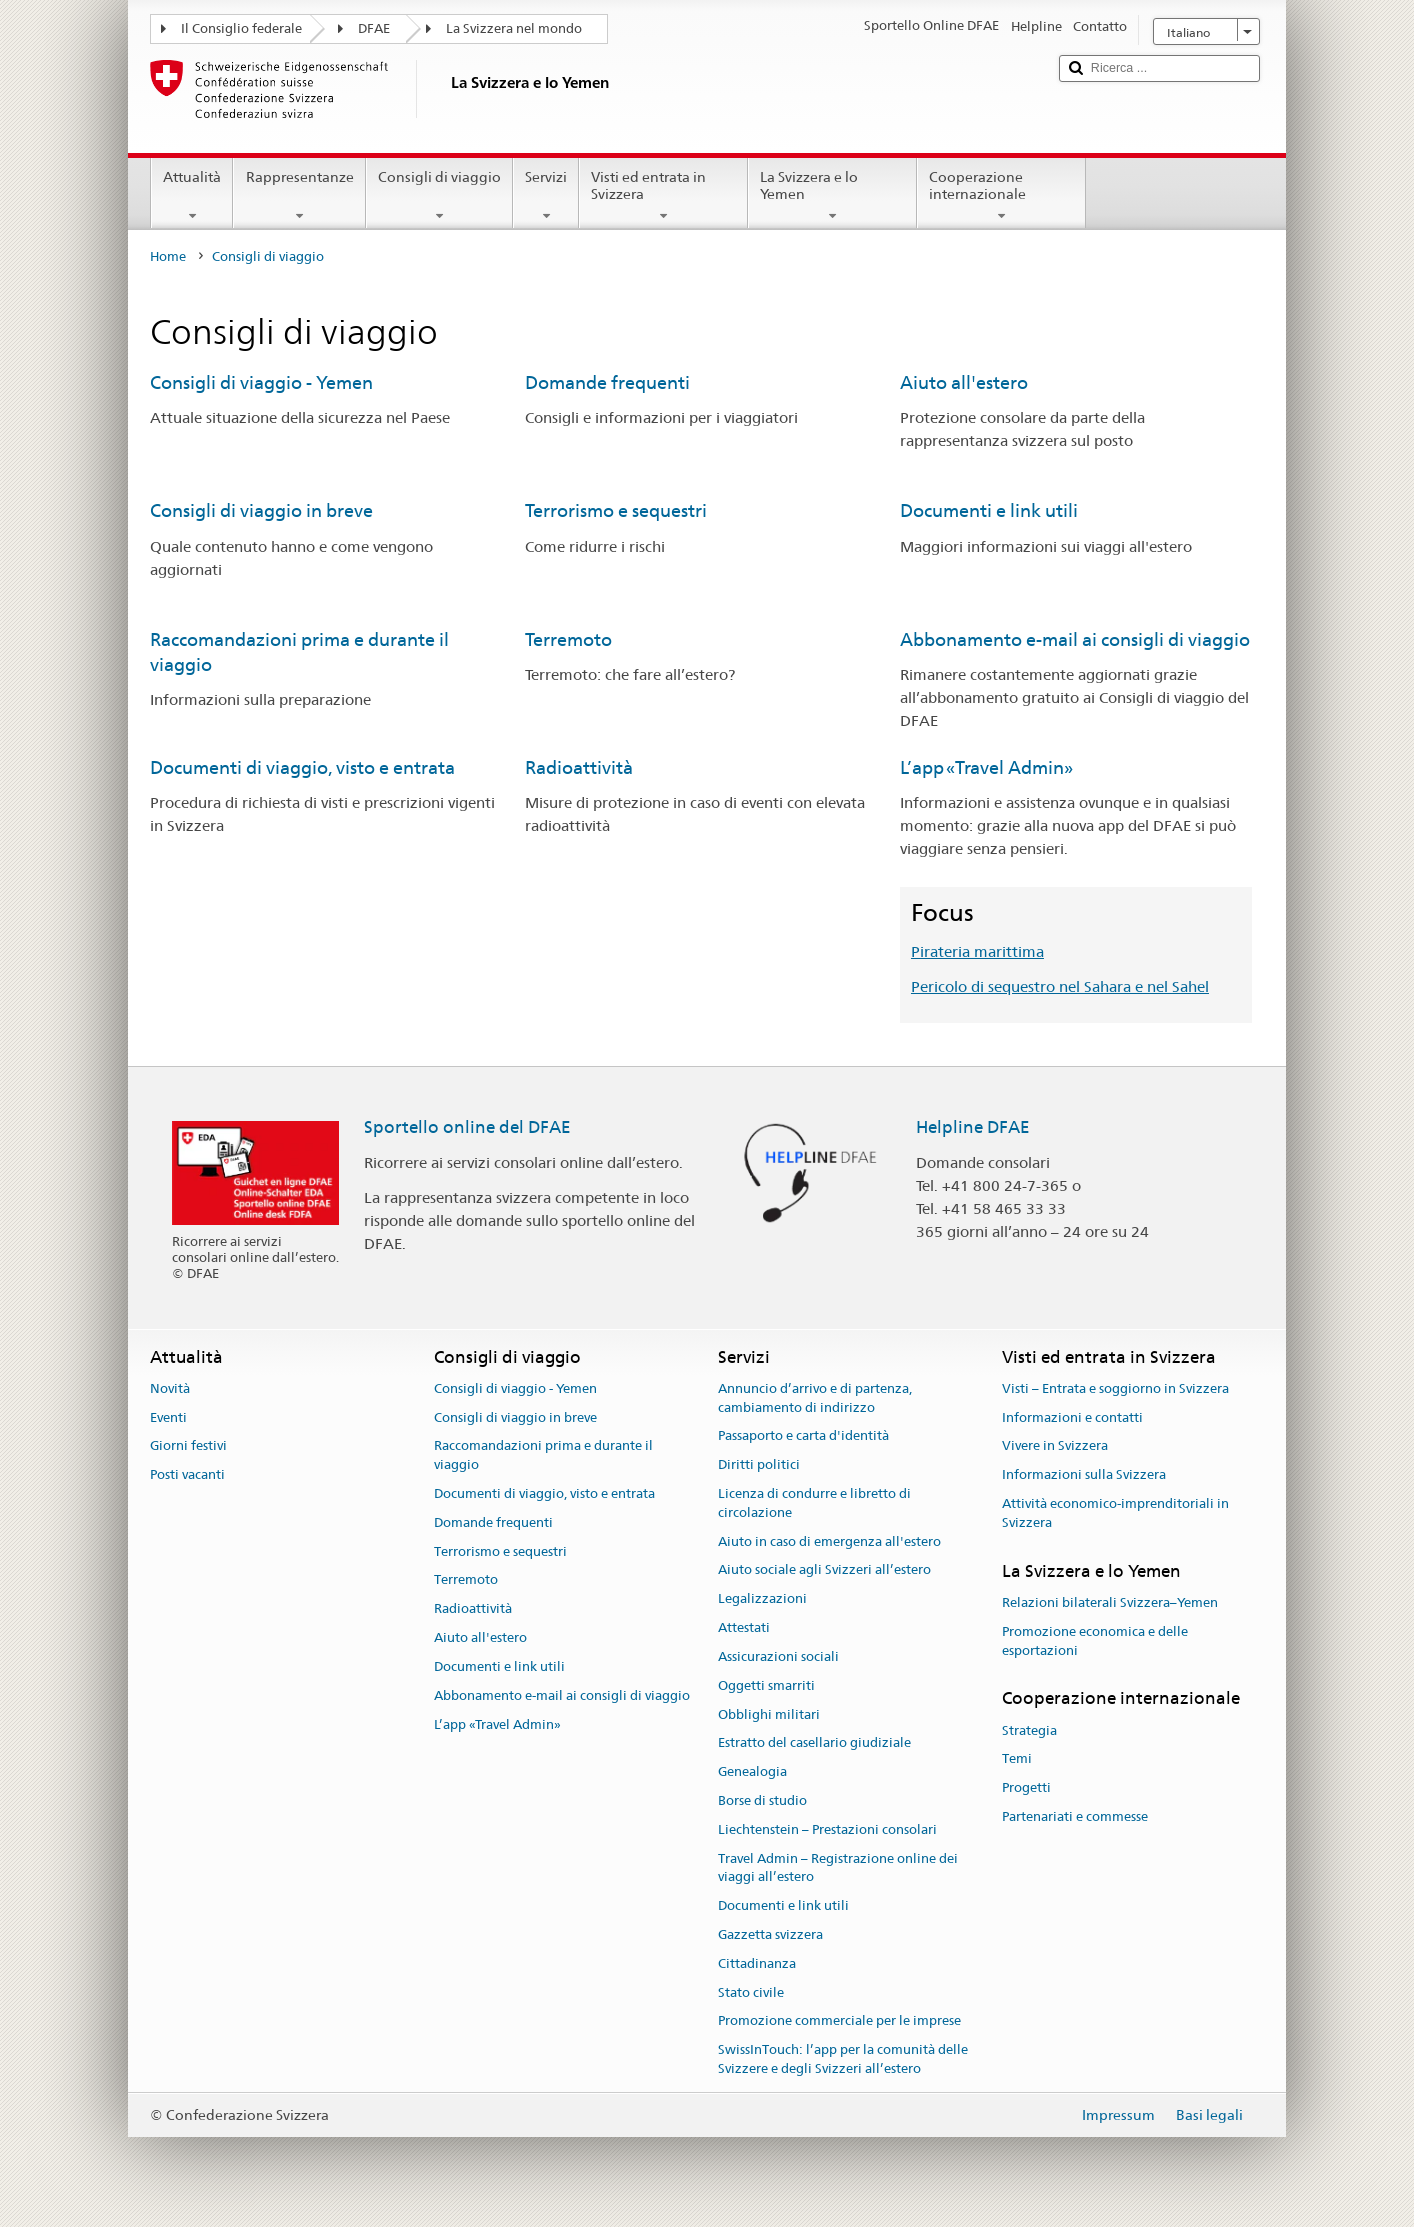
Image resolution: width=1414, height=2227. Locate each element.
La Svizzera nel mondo (514, 28)
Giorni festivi (188, 1446)
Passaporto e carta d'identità (803, 1436)
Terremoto (568, 639)
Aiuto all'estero (964, 382)
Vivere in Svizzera (1055, 1446)
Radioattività (579, 767)
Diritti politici (759, 1464)
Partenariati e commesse (1075, 1816)
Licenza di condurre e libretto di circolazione (814, 1503)
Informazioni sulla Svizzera (1084, 1474)
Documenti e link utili (989, 510)
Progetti (1026, 1787)
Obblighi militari (769, 1714)
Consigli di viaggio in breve (261, 510)
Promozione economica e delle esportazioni (1095, 1641)
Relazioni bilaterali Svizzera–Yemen (1110, 1602)
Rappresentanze (299, 196)
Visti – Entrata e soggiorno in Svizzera (1115, 1388)
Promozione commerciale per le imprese (839, 2021)
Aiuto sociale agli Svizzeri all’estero (824, 1570)
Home (168, 256)
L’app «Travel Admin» (986, 767)
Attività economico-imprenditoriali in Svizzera (1115, 1513)
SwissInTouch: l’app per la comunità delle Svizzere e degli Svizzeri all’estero (843, 2060)
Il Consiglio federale (241, 28)
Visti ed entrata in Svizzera (663, 196)
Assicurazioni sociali (778, 1656)
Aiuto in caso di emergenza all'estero (829, 1541)
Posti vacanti (187, 1474)
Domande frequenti (607, 382)
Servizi (546, 196)
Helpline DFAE (973, 1127)
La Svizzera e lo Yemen (832, 196)
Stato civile (751, 1992)
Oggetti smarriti (766, 1685)
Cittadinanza (757, 1963)
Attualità (192, 196)
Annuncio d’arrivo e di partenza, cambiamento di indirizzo (815, 1398)
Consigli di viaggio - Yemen (261, 382)
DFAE (374, 28)
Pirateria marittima (977, 951)
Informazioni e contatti (1072, 1417)
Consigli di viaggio (439, 196)
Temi (1017, 1759)
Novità (170, 1388)
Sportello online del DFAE (467, 1127)
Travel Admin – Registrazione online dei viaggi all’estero (838, 1868)
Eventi (168, 1417)
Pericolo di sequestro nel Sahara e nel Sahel (1060, 986)
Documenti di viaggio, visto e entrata (302, 767)
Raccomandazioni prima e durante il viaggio (543, 1456)
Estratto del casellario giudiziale (814, 1743)
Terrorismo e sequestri (616, 510)
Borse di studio (762, 1800)
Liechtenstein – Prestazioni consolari (827, 1829)
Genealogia (752, 1771)
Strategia (1029, 1730)
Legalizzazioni (762, 1599)
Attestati (744, 1627)
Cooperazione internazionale (1001, 196)
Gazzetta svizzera (770, 1934)
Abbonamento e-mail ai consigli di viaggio (1075, 639)
